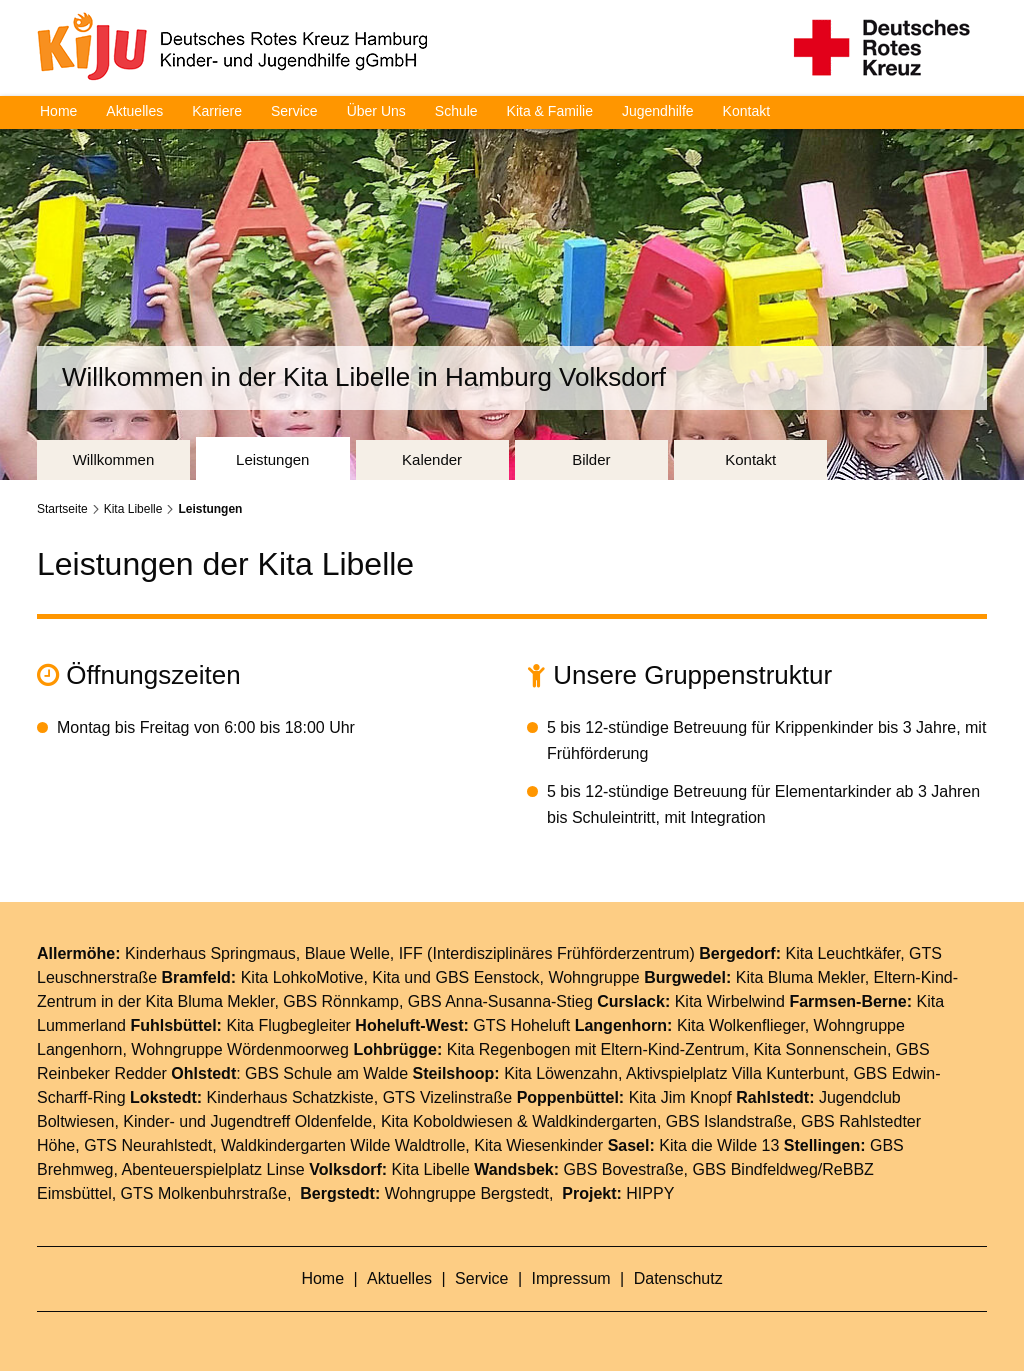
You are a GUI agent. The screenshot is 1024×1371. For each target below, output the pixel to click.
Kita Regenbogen (509, 1048)
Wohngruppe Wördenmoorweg (240, 1048)
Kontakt (746, 111)
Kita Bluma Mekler (800, 976)
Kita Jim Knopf (680, 1096)
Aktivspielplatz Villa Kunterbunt (735, 1072)
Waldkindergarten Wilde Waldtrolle (343, 1144)
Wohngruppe (593, 976)
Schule (456, 111)
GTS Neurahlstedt (148, 1144)
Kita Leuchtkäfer (842, 952)
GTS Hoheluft (521, 1024)
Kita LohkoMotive (302, 976)
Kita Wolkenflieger (741, 1024)
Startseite (62, 508)
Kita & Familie (550, 111)
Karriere (217, 111)
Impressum (574, 1277)
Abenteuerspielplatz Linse (213, 1168)
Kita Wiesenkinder (538, 1144)
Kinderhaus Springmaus (210, 952)
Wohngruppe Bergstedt (467, 1192)
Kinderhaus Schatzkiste (290, 1096)
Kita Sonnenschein (820, 1048)
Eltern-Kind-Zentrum (673, 1048)
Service (294, 111)
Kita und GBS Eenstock (455, 976)
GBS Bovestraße (624, 1168)
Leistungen (210, 508)
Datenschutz (678, 1277)
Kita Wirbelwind (730, 1000)
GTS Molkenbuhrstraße (204, 1192)
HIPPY (650, 1192)
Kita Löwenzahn (561, 1072)
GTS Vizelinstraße (448, 1096)
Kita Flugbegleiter (288, 1024)
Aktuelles (134, 111)
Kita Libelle (133, 508)
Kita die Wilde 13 (719, 1144)
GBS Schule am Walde (326, 1072)
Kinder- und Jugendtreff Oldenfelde (247, 1120)
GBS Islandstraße (729, 1120)
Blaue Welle (347, 952)
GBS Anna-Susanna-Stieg (500, 1000)
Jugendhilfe (658, 111)
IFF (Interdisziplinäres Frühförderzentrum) (547, 952)
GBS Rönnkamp (341, 1000)
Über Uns (376, 111)
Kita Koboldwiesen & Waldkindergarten (519, 1120)
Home (58, 111)
